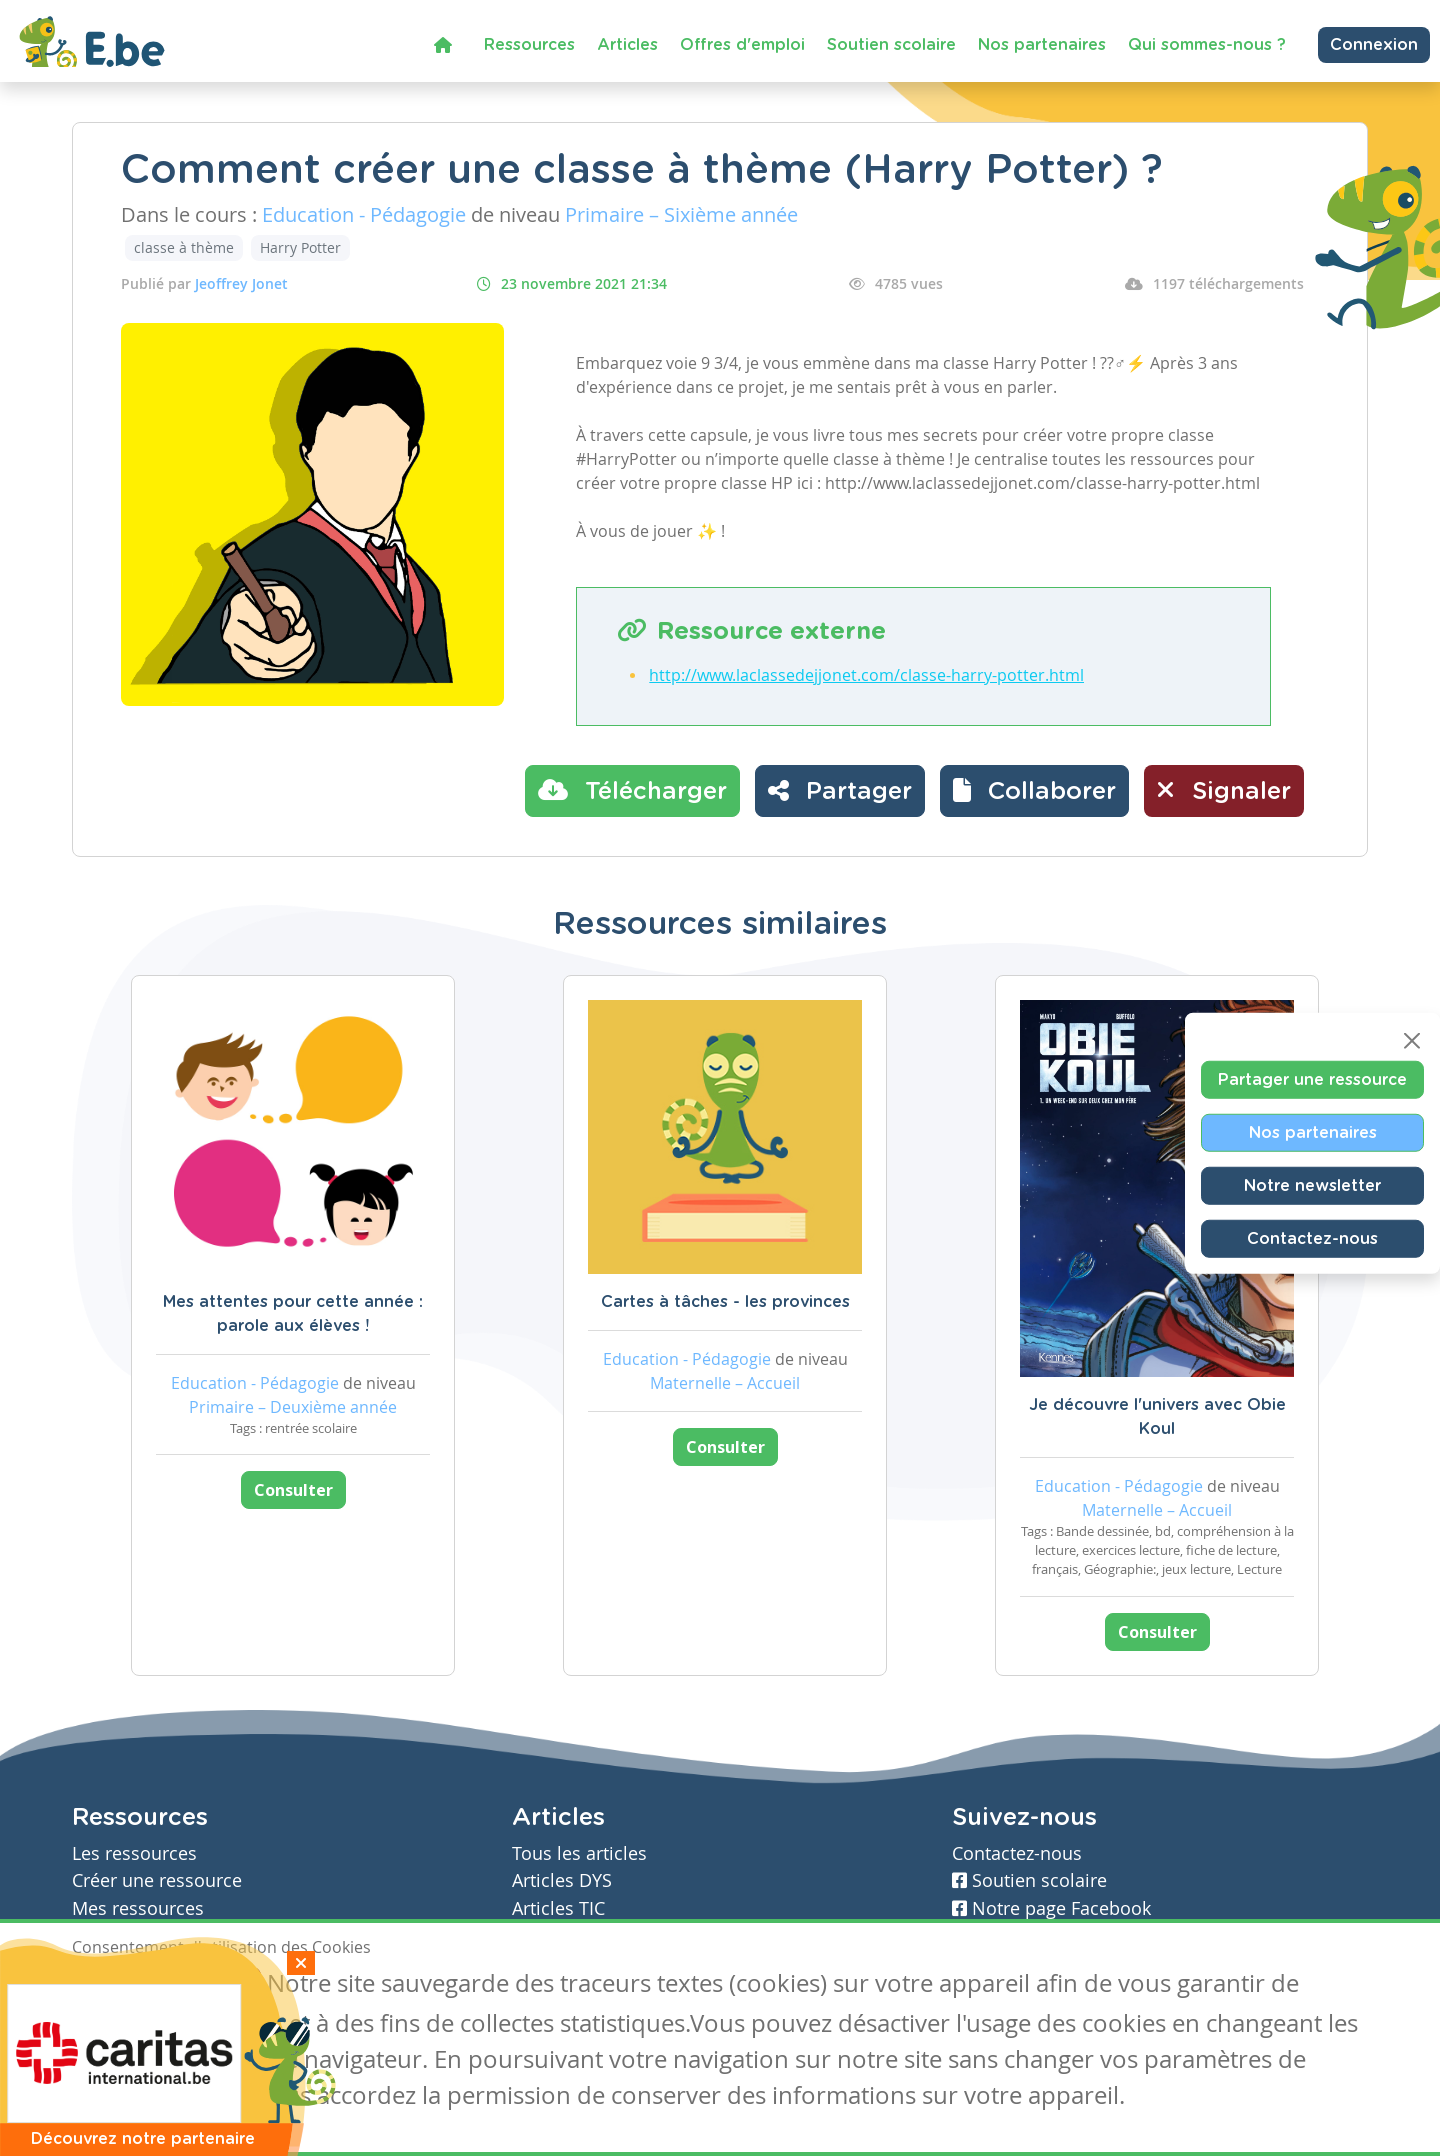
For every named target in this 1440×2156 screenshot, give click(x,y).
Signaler (1224, 790)
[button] (1034, 791)
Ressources (529, 45)
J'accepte (118, 1986)
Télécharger (632, 790)
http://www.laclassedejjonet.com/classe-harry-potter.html (866, 675)
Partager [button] (840, 790)
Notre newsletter (1312, 1186)
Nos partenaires (1042, 45)
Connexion (1374, 45)
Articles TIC (558, 1908)
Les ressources (134, 1853)
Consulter (293, 1490)
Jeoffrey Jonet (241, 283)
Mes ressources (138, 1908)
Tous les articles (579, 1853)
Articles (627, 45)
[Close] (1412, 1041)
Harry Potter (300, 247)
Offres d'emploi (742, 45)
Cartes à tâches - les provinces (725, 1302)
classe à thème (184, 247)
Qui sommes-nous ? (1207, 45)
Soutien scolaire (891, 45)
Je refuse (215, 1986)
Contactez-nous (1312, 1239)
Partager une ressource (1312, 1080)
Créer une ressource (157, 1880)
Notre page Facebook (1051, 1908)
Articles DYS (562, 1880)
